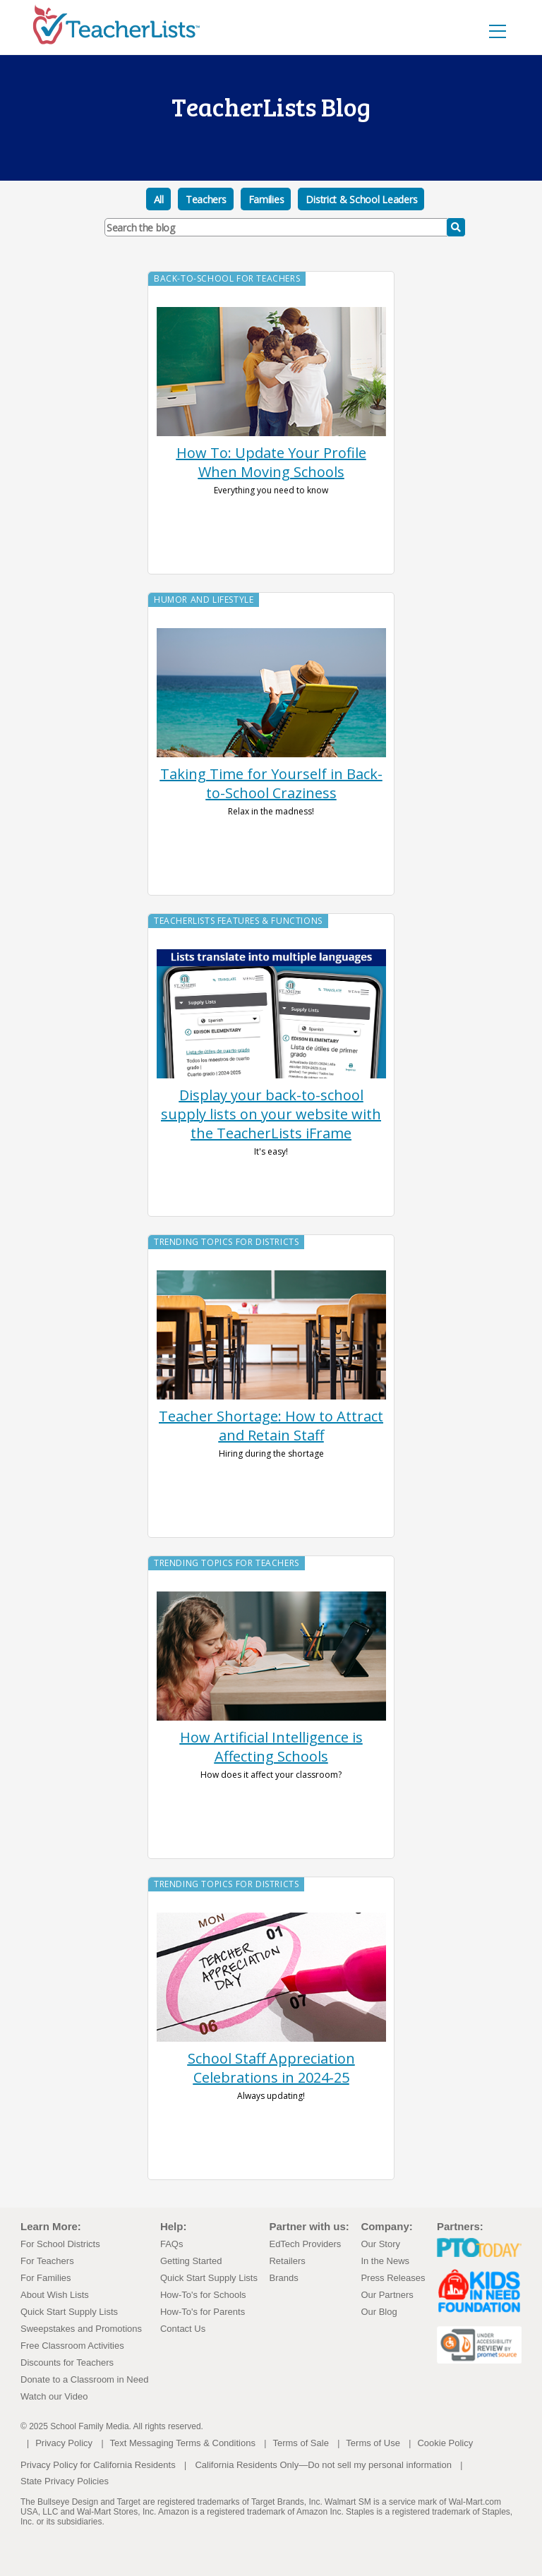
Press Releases (393, 2278)
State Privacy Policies (64, 2481)
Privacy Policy (63, 2443)
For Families (45, 2278)
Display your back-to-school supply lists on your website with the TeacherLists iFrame (271, 1114)
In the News (385, 2261)
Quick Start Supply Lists (69, 2311)
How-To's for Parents (202, 2311)
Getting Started (191, 2261)
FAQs (171, 2244)
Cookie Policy (445, 2443)
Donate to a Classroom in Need (84, 2379)
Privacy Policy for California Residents (98, 2465)
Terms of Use (373, 2443)
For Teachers (47, 2261)
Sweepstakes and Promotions (81, 2328)
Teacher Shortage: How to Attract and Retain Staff (271, 1426)
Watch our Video (54, 2396)
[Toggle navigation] (497, 30)
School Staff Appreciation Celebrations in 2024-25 (271, 2068)
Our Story (380, 2244)
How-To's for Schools (203, 2294)
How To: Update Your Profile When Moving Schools (271, 462)
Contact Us (182, 2328)
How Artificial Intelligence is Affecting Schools (271, 1747)
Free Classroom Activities (72, 2345)
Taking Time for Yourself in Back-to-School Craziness (271, 783)
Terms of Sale (300, 2443)
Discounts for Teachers (67, 2362)
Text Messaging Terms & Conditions (182, 2443)
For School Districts (60, 2244)
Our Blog (379, 2311)
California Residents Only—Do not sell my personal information (323, 2465)
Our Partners (387, 2294)
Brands (283, 2278)
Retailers (287, 2261)
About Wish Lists (54, 2294)
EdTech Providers (305, 2244)
